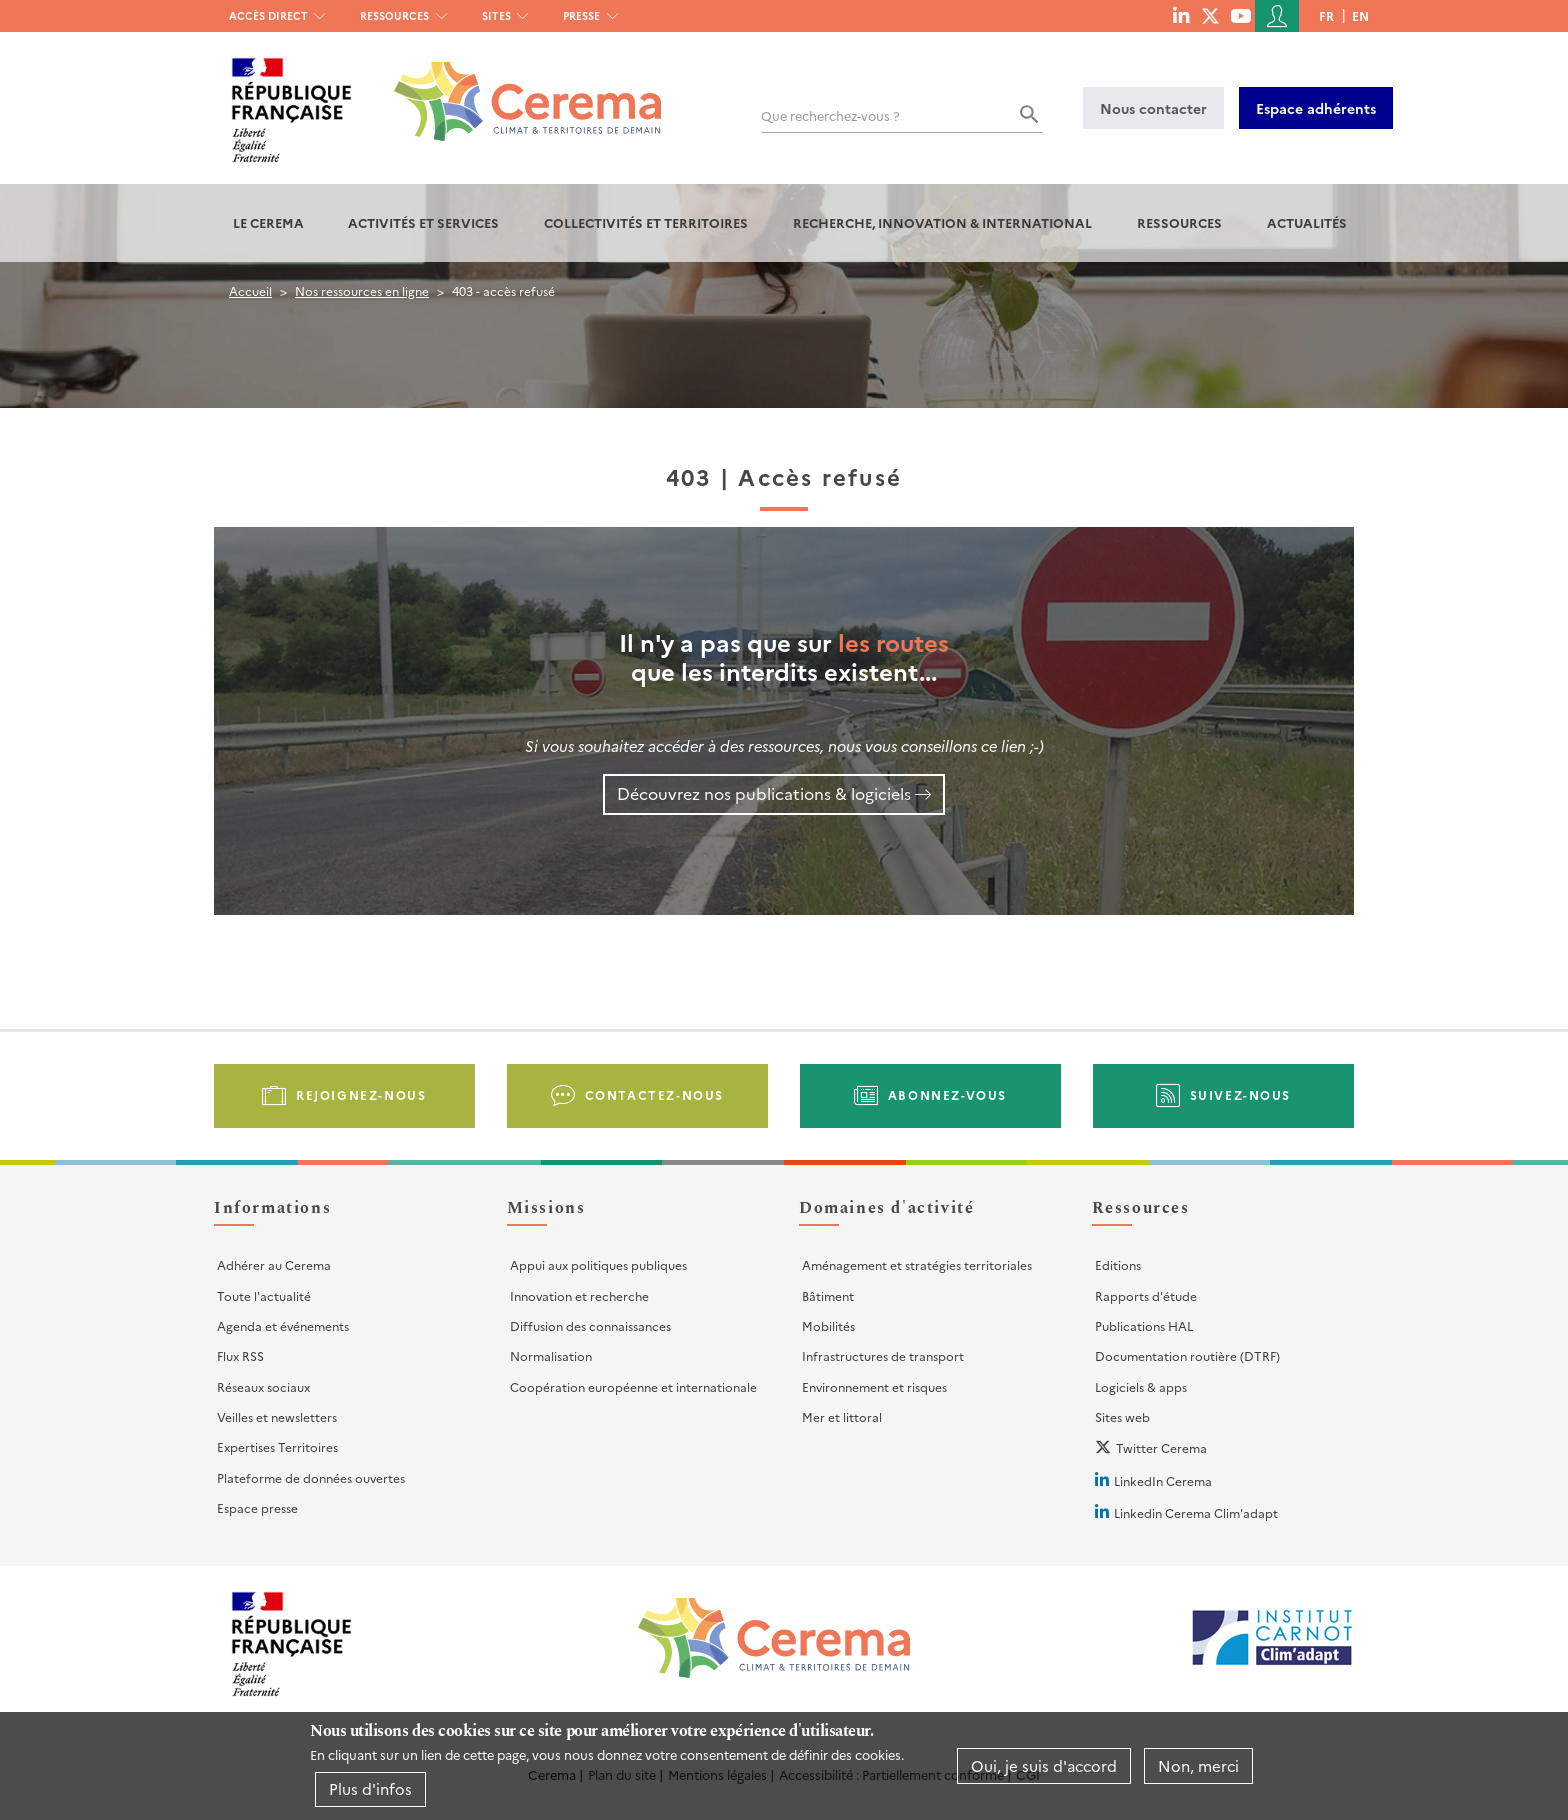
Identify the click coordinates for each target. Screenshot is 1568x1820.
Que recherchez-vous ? (830, 115)
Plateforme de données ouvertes (311, 1477)
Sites (496, 15)
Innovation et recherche (579, 1295)
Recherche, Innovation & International (942, 222)
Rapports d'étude (1146, 1295)
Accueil (250, 290)
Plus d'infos (370, 1788)
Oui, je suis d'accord (1044, 1765)
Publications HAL (1144, 1325)
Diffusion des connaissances (590, 1325)
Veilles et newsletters (277, 1416)
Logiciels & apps (1141, 1386)
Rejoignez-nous (361, 1094)
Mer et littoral (842, 1416)
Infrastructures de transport (883, 1355)
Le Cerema (268, 222)
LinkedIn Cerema (1163, 1480)
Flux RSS (240, 1355)
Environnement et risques (874, 1386)
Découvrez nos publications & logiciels (764, 793)
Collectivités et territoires (646, 222)
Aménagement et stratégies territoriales (917, 1264)
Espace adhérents (1316, 108)
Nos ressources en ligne (362, 290)
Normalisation (551, 1355)
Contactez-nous (654, 1094)
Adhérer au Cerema (274, 1264)
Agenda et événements (283, 1325)
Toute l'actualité (264, 1295)
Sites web (1122, 1416)
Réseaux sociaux (263, 1386)
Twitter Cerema (1161, 1447)
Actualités (1307, 222)
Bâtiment (828, 1295)
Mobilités (828, 1325)
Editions (1118, 1264)
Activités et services (423, 222)
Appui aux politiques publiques (598, 1264)
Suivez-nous (1241, 1094)
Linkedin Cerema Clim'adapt (1196, 1512)
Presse (581, 15)
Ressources (394, 15)
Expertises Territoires (277, 1446)
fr (1326, 15)
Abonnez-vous (947, 1094)
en (1360, 15)
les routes (893, 641)
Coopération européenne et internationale (633, 1386)
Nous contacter (1153, 108)
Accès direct (268, 15)
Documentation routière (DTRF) (1187, 1355)
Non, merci (1198, 1765)
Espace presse (257, 1507)
